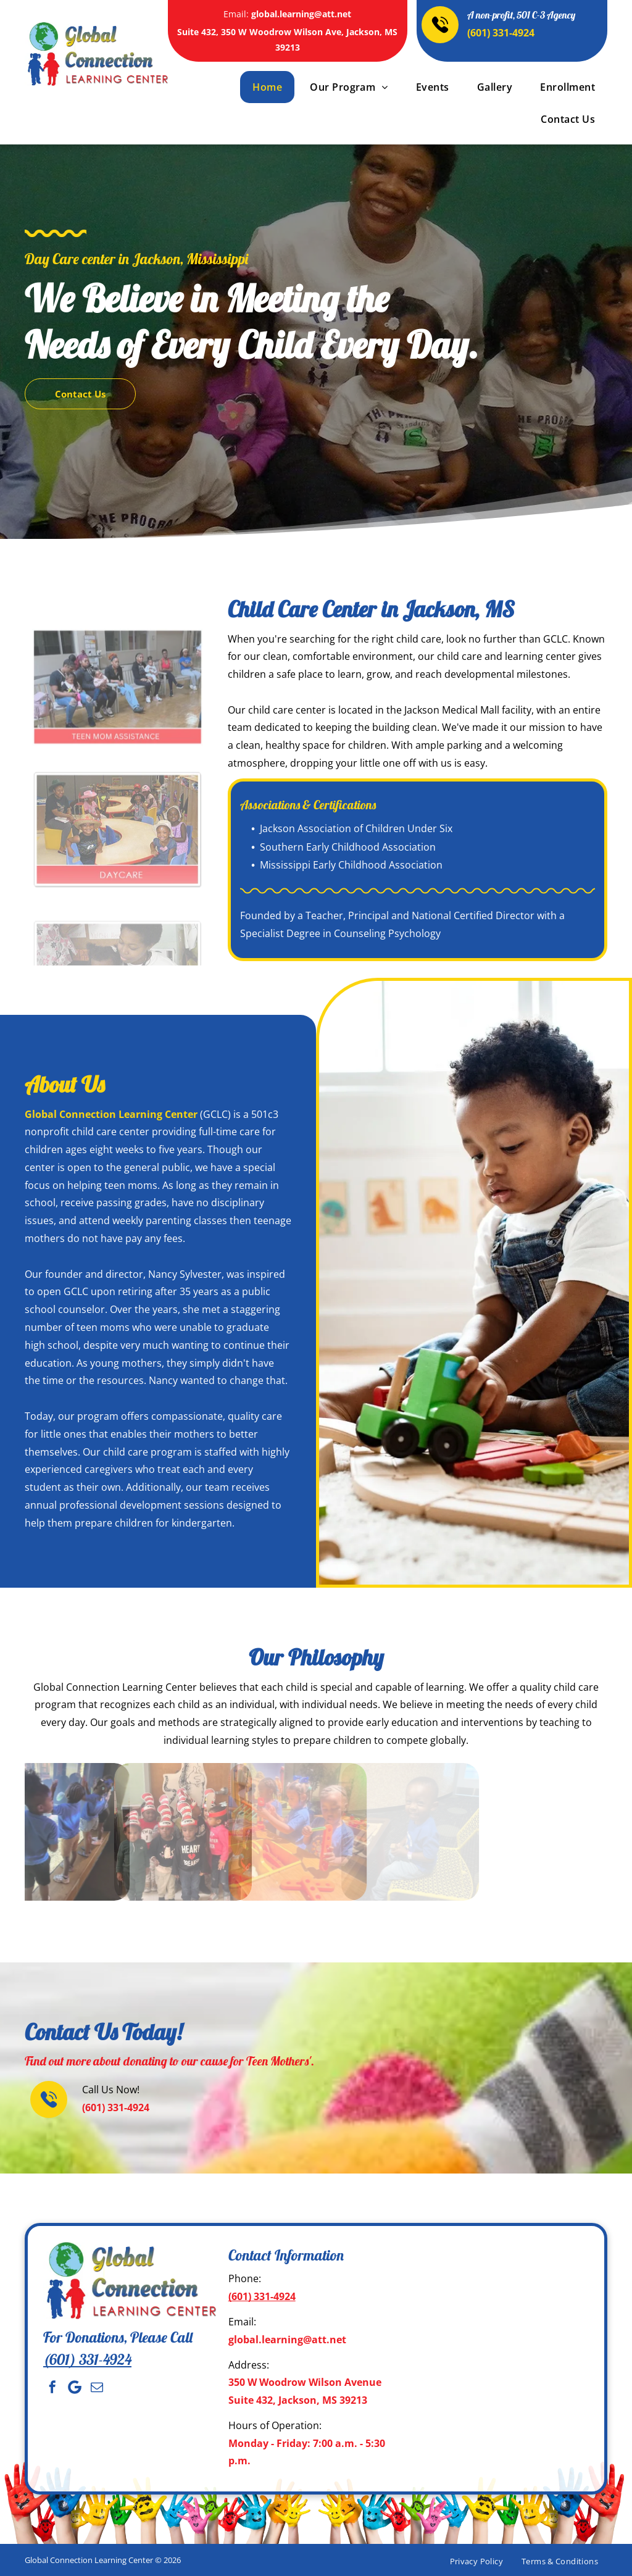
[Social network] (74, 2387)
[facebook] (52, 2387)
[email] (97, 2387)
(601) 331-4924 (500, 33)
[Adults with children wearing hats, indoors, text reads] (117, 770)
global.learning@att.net (301, 14)
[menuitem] (265, 87)
